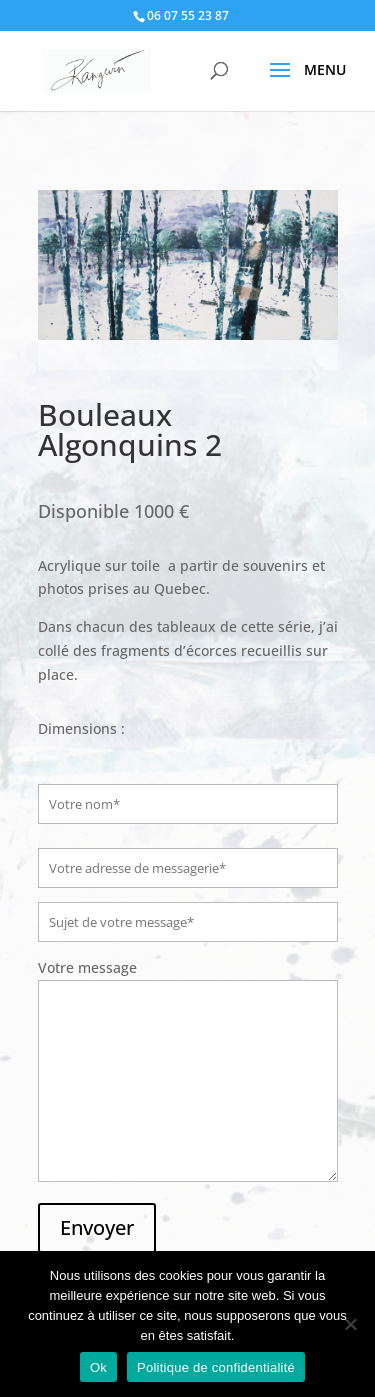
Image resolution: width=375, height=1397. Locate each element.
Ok (98, 1367)
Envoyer (97, 1227)
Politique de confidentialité (216, 1367)
